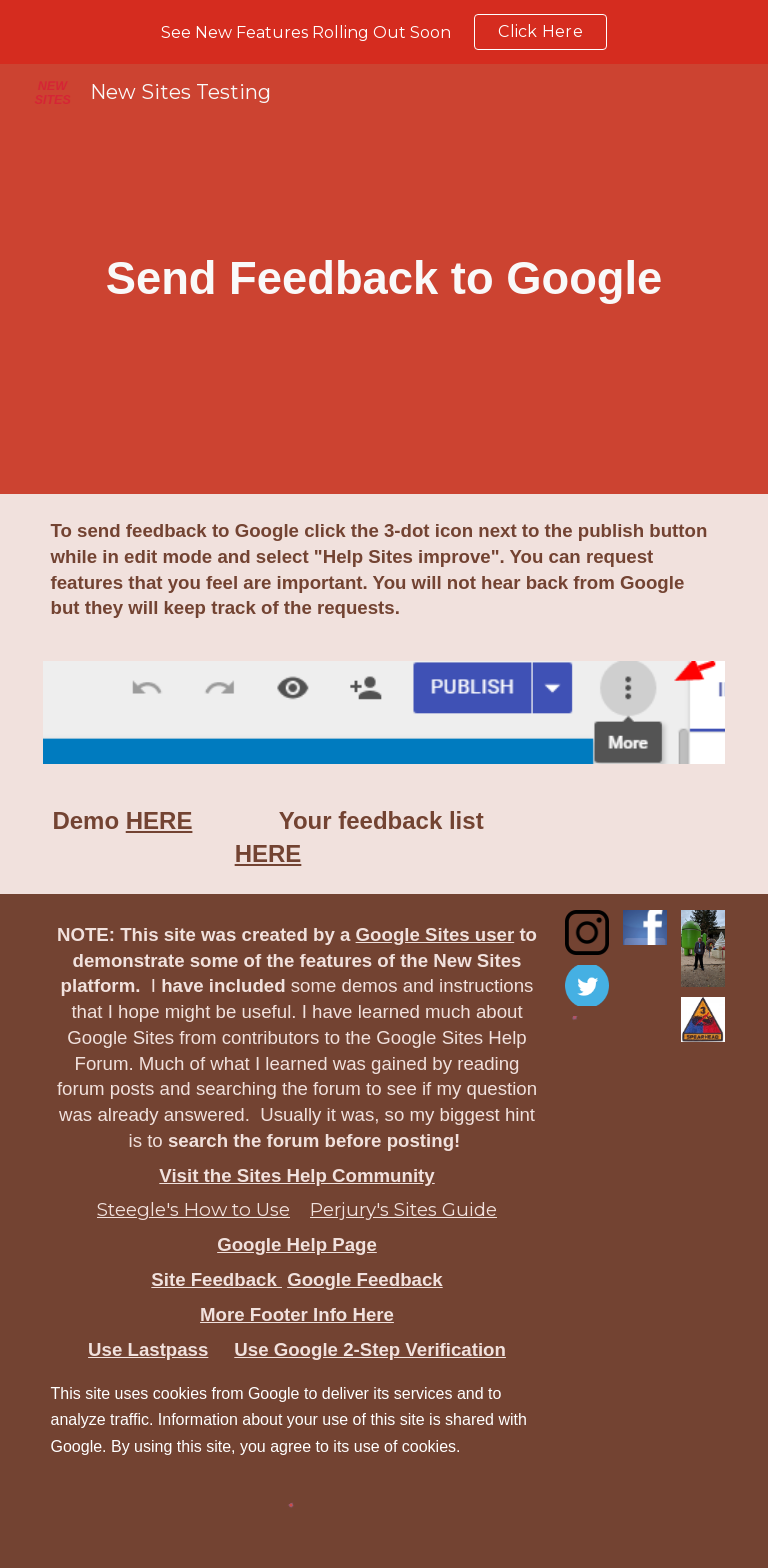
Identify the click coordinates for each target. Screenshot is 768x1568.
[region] (384, 32)
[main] (384, 279)
